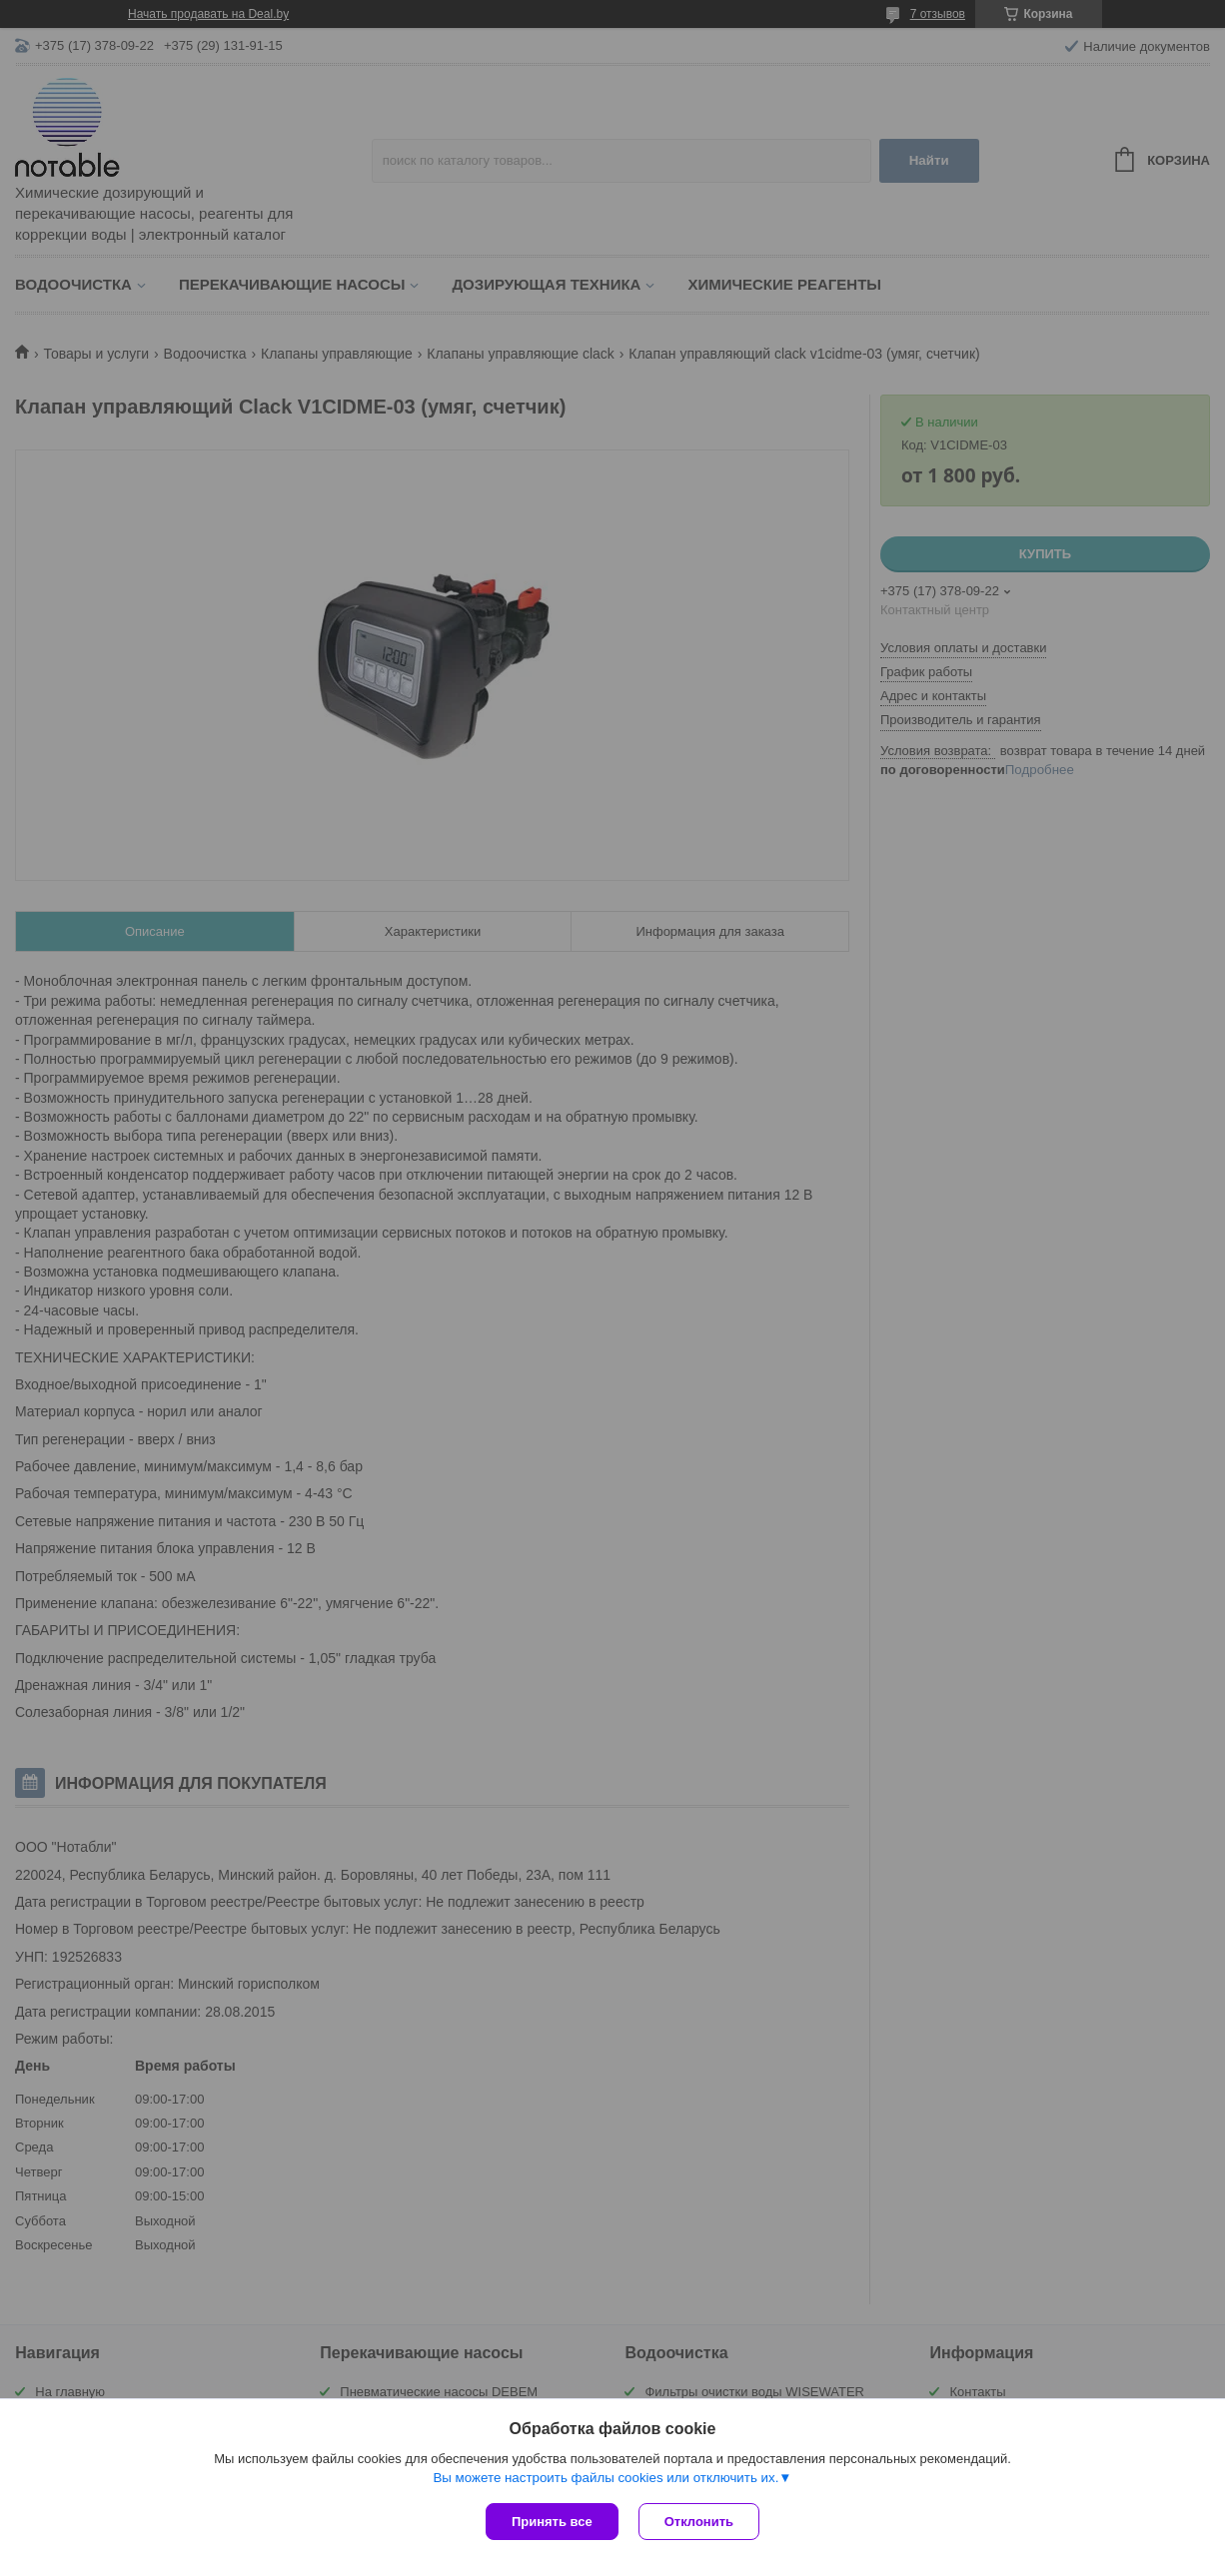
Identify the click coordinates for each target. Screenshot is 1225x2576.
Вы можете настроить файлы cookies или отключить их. (605, 2477)
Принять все (552, 2521)
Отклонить (698, 2521)
